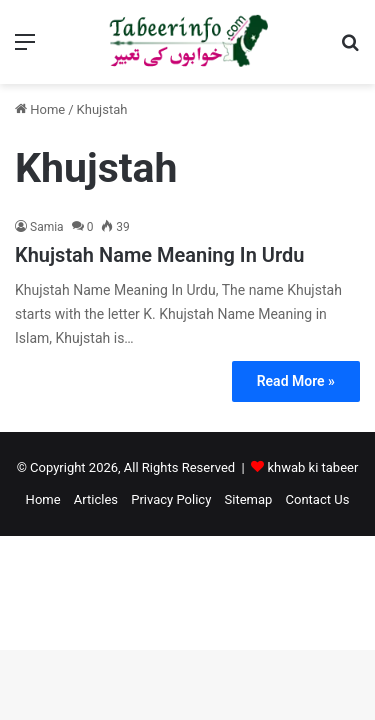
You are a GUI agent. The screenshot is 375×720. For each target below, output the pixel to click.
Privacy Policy (171, 499)
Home (40, 109)
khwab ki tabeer (312, 467)
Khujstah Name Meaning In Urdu (159, 255)
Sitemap (249, 499)
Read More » (296, 381)
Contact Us (318, 499)
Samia (47, 227)
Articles (96, 499)
